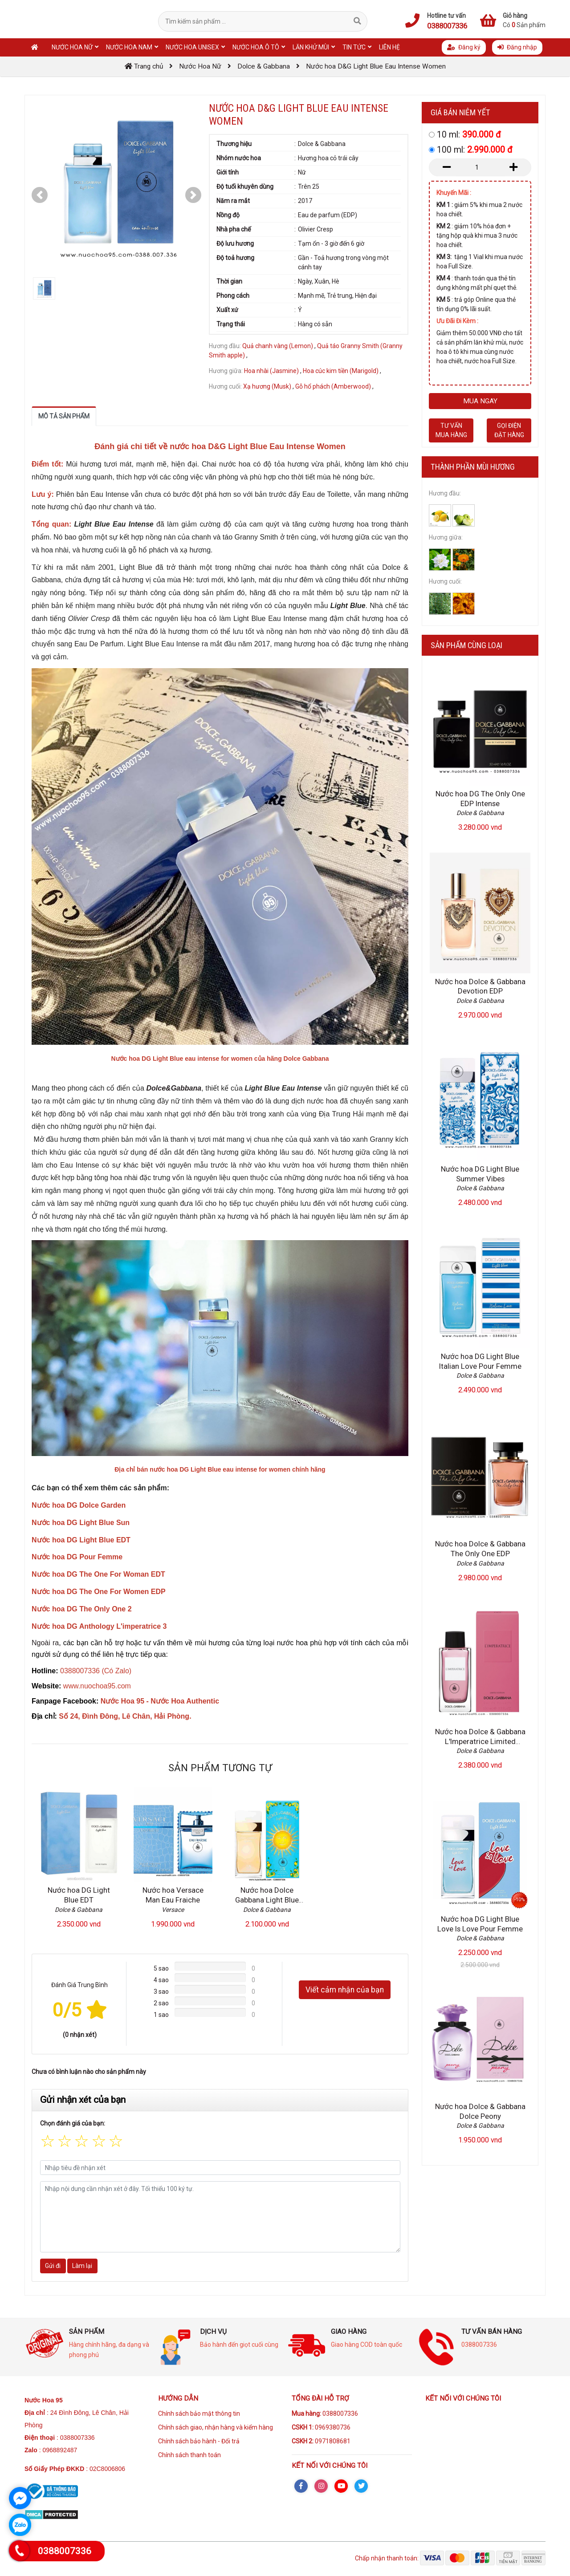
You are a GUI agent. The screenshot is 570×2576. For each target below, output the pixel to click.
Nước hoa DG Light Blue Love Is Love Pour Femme (480, 1924)
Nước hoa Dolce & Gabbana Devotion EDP (480, 986)
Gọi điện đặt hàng (509, 430)
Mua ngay (480, 401)
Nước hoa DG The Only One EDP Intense (480, 798)
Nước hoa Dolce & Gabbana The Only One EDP (480, 1548)
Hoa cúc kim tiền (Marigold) (341, 370)
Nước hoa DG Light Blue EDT (79, 1895)
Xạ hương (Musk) (267, 386)
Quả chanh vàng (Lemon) (277, 345)
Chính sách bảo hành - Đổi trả (199, 2441)
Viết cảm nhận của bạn (344, 1989)
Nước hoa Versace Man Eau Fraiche (173, 1895)
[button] (40, 195)
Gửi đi (53, 2265)
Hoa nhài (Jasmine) (271, 370)
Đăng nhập (517, 47)
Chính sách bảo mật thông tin (199, 2413)
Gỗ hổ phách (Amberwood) (333, 386)
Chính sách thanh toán (189, 2454)
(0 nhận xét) (80, 2034)
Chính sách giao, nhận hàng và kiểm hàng (215, 2427)
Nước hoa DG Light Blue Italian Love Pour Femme (480, 1361)
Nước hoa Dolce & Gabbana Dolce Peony (480, 2111)
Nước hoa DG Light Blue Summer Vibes (480, 1173)
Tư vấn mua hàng (451, 430)
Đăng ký (463, 47)
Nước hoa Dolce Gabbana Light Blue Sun (267, 1900)
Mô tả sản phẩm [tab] (64, 416)
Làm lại (82, 2265)
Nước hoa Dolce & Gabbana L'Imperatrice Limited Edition (480, 1741)
